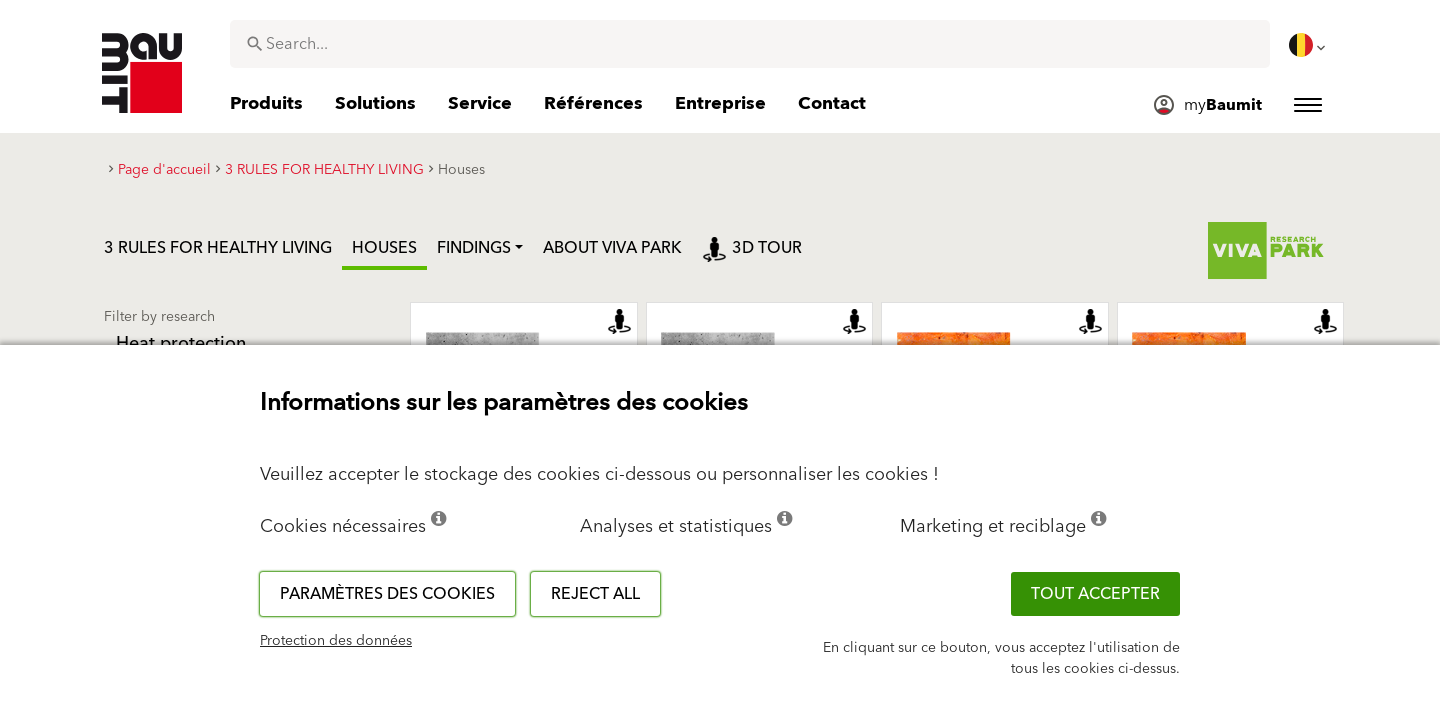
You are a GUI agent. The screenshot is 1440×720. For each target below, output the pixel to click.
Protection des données (336, 641)
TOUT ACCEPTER (1095, 594)
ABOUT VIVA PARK (612, 248)
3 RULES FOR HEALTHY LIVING (218, 248)
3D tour (752, 248)
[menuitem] (1309, 45)
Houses (384, 248)
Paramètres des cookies (387, 594)
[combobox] (750, 44)
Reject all (595, 594)
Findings (474, 248)
